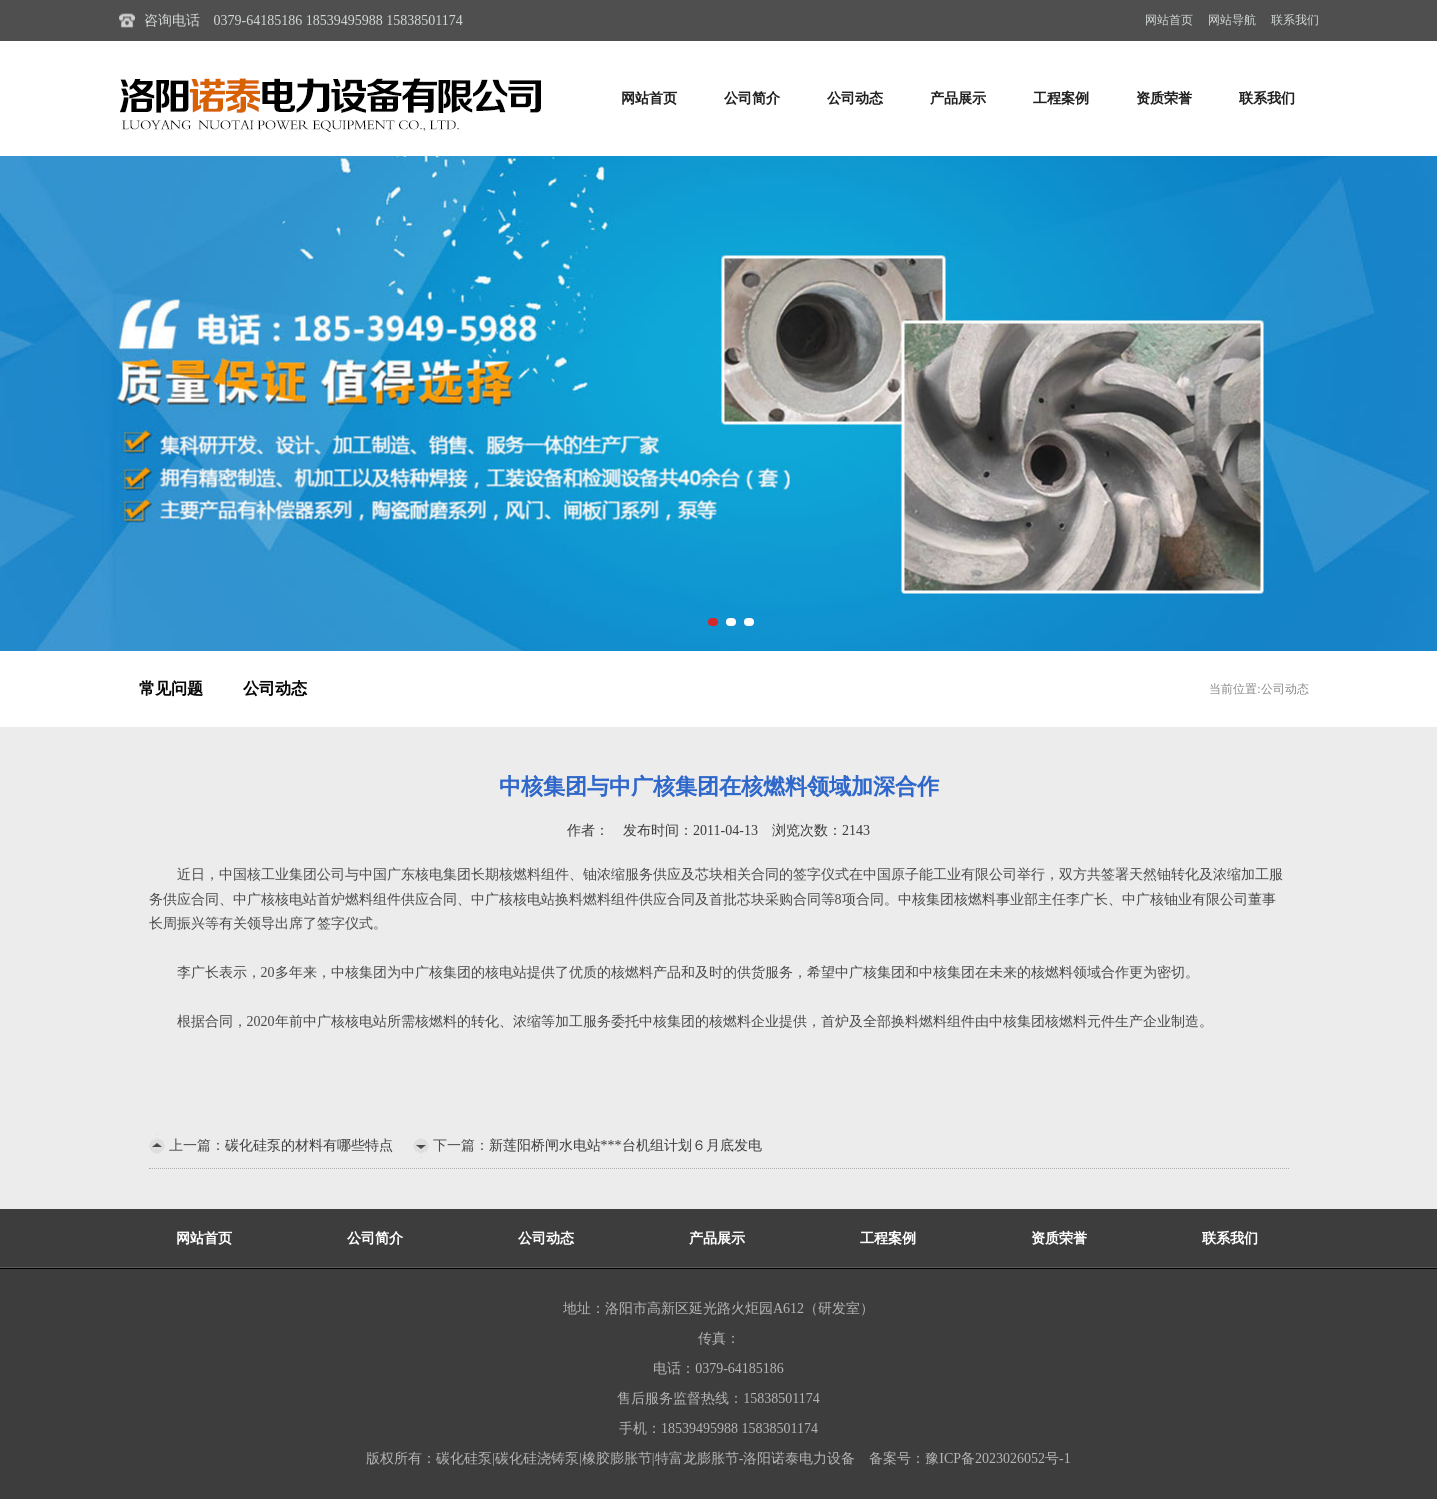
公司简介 (752, 98)
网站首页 (1169, 20)
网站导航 (1232, 20)
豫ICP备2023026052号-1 (997, 1458)
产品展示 (958, 98)
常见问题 (171, 688)
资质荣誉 (1164, 98)
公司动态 (855, 98)
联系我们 (1295, 20)
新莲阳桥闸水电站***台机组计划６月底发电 (625, 1145)
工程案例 (1061, 98)
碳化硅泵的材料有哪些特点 (309, 1145)
